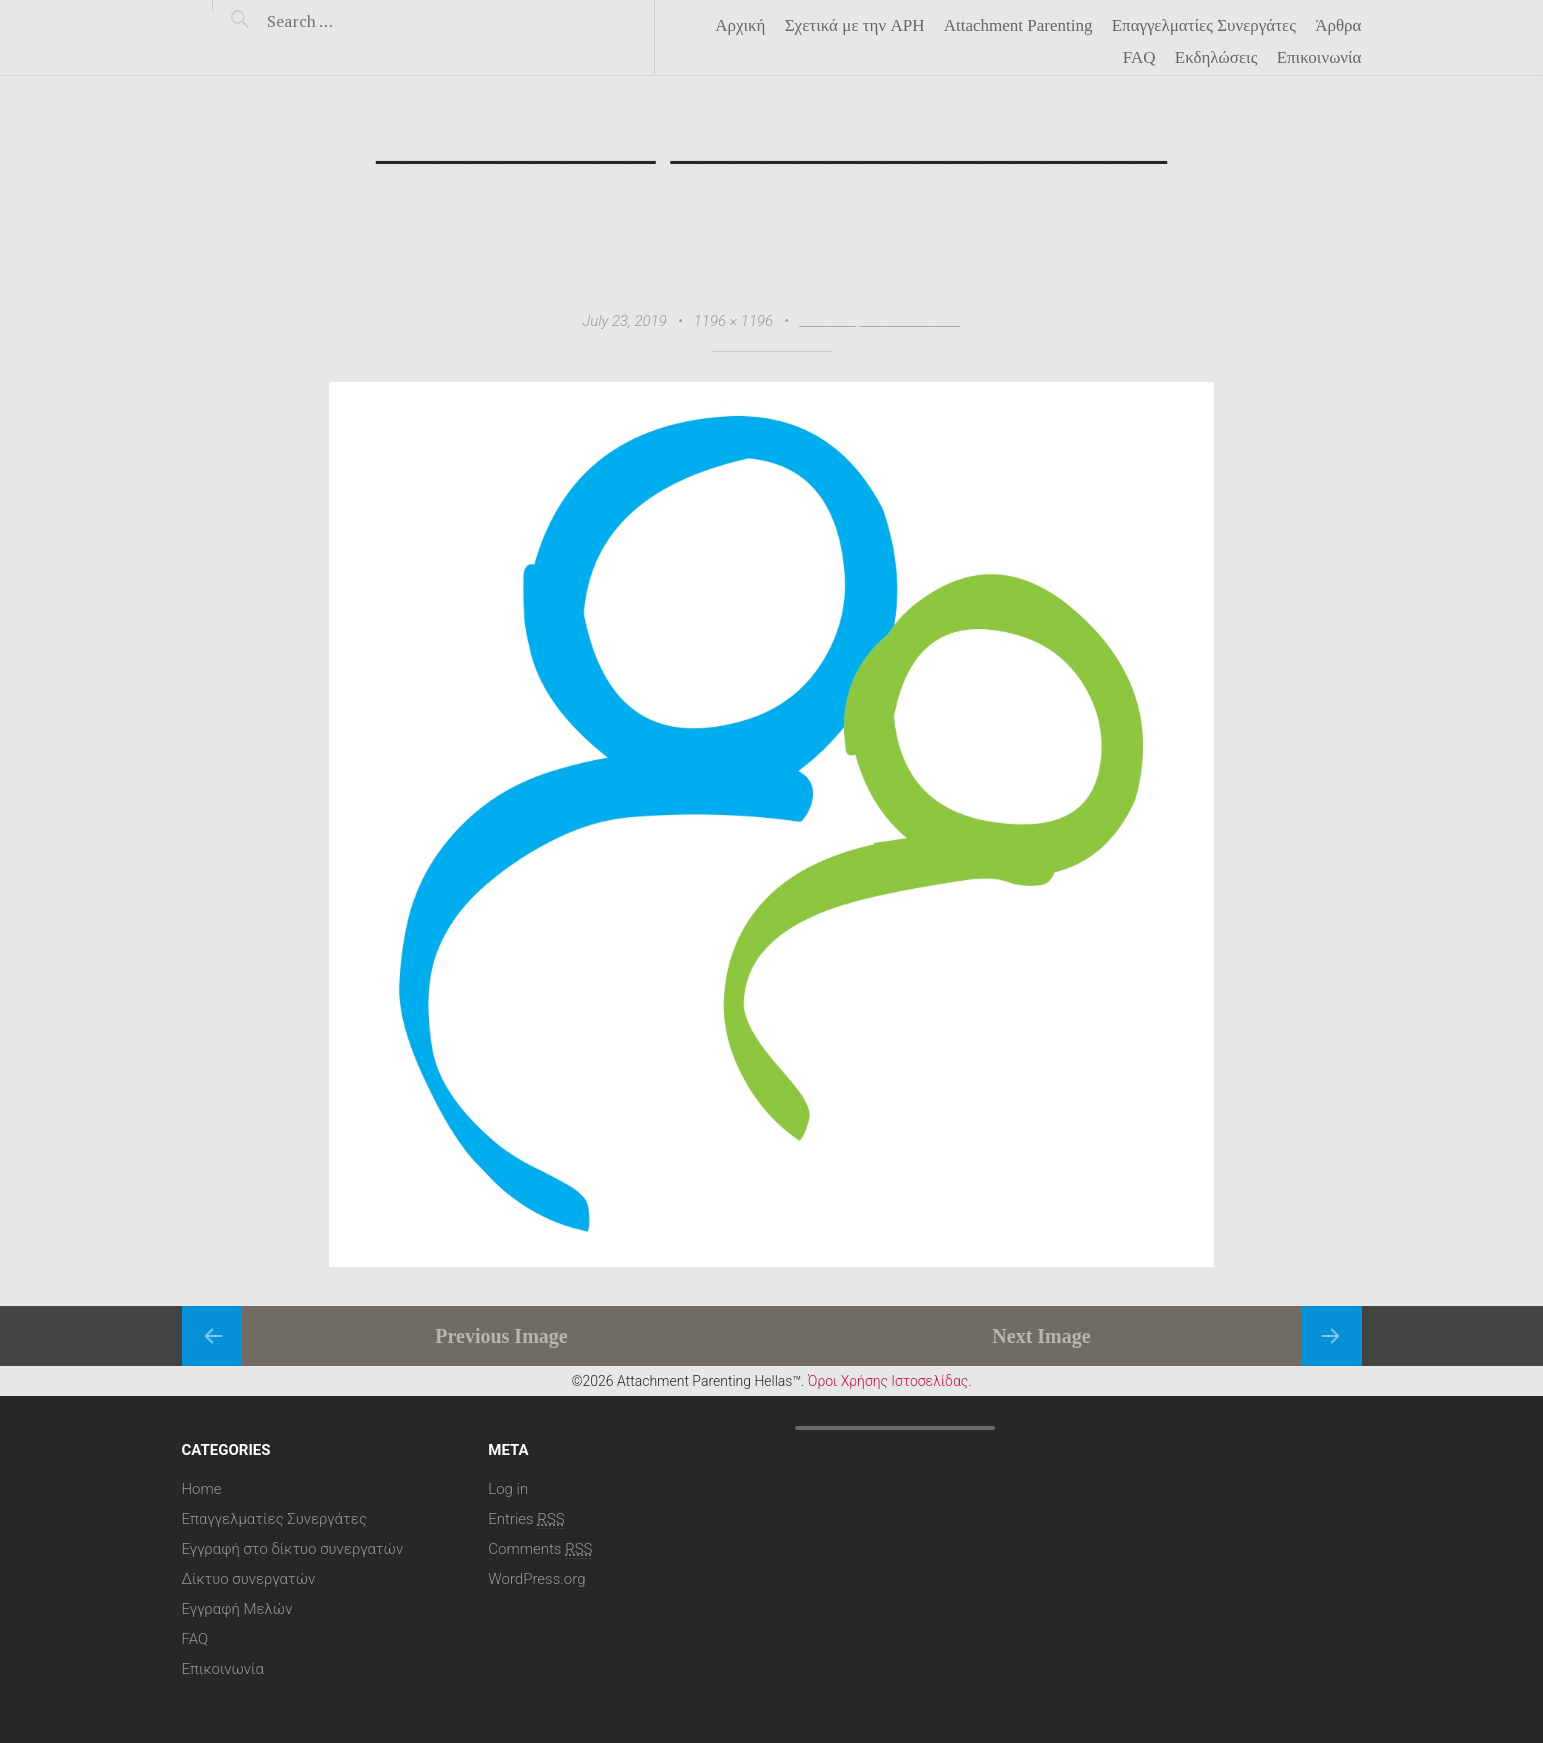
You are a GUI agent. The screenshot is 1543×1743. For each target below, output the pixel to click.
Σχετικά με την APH (855, 26)
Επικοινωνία (1319, 58)
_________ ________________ (880, 321)
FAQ (1139, 58)
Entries (526, 1518)
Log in (508, 1488)
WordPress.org (536, 1578)
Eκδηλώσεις (1216, 58)
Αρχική (740, 26)
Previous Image (501, 1335)
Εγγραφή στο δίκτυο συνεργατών (293, 1548)
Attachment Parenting (1018, 26)
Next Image (1041, 1335)
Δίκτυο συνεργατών (249, 1578)
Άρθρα (1338, 26)
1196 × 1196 (733, 321)
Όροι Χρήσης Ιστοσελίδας (888, 1380)
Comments (540, 1548)
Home (202, 1488)
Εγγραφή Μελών (237, 1608)
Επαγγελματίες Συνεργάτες (1204, 26)
